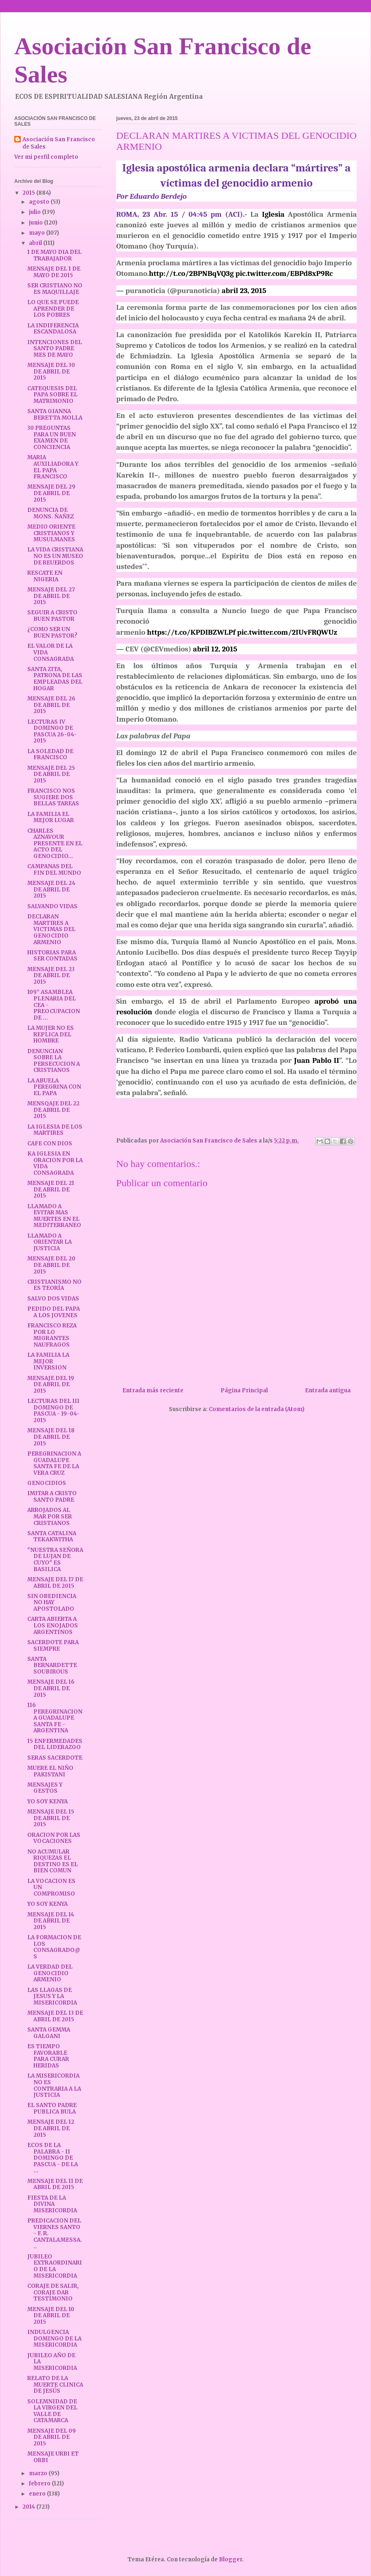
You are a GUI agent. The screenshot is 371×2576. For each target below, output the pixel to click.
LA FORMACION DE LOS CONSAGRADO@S (54, 1947)
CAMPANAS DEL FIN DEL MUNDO (54, 869)
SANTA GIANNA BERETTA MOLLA (54, 414)
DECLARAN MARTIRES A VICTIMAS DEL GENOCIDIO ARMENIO (51, 929)
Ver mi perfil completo (46, 156)
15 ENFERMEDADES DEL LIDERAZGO (54, 1744)
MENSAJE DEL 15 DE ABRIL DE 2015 (50, 1818)
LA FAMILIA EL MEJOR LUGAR (50, 817)
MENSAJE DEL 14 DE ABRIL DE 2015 (50, 1921)
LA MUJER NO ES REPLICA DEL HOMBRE (50, 1034)
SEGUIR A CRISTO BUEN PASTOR (52, 615)
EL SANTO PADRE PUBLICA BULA (52, 2108)
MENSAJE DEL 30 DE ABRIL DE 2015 (51, 371)
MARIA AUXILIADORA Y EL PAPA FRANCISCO (52, 467)
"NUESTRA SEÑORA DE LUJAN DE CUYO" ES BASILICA (55, 1560)
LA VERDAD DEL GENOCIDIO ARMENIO (50, 1973)
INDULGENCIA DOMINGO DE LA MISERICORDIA (54, 2338)
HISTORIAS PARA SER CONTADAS (52, 955)
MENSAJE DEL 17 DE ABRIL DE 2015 (55, 1582)
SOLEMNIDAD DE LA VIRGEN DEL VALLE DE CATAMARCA (52, 2411)
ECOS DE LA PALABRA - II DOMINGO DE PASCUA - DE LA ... (52, 2158)
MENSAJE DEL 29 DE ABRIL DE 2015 (51, 493)
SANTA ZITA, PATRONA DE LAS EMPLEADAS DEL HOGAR (54, 679)
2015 (29, 192)
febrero (40, 2483)
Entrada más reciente (152, 1390)
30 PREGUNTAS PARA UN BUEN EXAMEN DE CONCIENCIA (51, 438)
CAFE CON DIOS (49, 1143)
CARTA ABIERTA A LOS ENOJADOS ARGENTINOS (52, 1625)
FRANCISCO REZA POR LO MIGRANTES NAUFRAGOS (52, 1335)
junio (36, 222)
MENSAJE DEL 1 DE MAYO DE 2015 (53, 272)
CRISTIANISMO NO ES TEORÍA (54, 1285)
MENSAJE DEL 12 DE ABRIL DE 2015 (50, 2128)
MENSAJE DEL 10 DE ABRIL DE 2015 (50, 2315)
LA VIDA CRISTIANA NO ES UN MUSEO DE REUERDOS (55, 556)
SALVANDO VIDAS (52, 906)
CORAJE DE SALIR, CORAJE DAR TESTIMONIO (53, 2292)
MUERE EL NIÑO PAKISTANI (50, 1771)
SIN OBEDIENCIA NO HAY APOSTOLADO (51, 1602)
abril (36, 243)
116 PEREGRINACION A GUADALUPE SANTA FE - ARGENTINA (54, 1718)
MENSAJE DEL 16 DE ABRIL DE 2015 (51, 1688)
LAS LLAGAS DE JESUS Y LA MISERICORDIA (52, 1996)
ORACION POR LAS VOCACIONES (53, 1838)
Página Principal (244, 1390)
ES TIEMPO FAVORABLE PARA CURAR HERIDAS (48, 2056)
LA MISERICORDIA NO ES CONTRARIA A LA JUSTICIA (54, 2085)
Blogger (230, 2559)
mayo (37, 232)
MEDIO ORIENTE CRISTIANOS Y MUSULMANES (51, 533)
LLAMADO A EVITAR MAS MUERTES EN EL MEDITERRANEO (54, 1216)
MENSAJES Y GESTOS (44, 1788)
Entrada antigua (328, 1390)
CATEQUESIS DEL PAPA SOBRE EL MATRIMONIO (52, 395)
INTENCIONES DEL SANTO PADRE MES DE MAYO (54, 348)
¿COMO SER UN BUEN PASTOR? (52, 632)
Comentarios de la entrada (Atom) (257, 1409)
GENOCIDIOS (46, 1483)
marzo (39, 2473)
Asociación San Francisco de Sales (58, 143)
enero (38, 2493)
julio (35, 212)
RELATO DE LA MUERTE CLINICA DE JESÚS (55, 2384)
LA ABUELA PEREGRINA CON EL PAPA (54, 1087)
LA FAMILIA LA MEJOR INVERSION (48, 1361)
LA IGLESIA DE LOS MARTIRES (54, 1130)
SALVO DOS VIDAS (53, 1298)
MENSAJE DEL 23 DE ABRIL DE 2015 (51, 975)
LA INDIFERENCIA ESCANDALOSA (53, 329)
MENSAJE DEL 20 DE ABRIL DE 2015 (51, 1265)
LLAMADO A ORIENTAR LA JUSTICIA (49, 1242)
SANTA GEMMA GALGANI (48, 2033)
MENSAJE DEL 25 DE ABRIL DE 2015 (51, 774)
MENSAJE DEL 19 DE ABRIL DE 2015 (50, 1384)
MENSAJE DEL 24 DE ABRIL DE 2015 (51, 889)
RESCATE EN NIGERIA (44, 576)
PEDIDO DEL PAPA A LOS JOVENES (53, 1312)
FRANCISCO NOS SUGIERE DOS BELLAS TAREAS (53, 797)
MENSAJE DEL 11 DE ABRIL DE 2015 (55, 2184)
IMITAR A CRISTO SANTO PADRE (52, 1496)
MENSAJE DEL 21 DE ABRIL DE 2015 (50, 1189)
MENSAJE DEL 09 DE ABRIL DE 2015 (51, 2437)
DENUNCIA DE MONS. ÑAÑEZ (50, 513)
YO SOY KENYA (47, 1801)
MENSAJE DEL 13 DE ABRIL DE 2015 (55, 2016)
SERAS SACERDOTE (54, 1757)
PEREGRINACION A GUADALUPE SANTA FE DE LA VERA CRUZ (54, 1463)
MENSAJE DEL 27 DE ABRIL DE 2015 (51, 596)
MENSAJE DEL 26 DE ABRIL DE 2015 (51, 705)
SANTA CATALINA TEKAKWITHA (51, 1536)
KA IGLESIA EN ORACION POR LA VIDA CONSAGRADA (55, 1163)
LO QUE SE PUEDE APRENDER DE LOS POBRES (53, 308)
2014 (29, 2506)
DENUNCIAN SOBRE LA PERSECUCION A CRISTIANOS (53, 1061)
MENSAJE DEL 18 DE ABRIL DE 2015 (51, 1437)
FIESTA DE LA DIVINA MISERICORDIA (52, 2204)
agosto (40, 201)
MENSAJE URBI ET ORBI (53, 2457)
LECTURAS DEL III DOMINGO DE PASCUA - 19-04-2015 (53, 1411)
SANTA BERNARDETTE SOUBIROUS (52, 1665)
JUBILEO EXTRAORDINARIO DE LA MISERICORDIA (54, 2266)
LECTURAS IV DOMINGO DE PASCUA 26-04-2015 (52, 731)
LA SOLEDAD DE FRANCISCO (50, 754)
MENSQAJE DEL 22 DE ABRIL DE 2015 (53, 1110)
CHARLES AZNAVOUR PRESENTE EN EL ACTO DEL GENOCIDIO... (54, 843)
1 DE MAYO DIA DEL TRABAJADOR (54, 255)
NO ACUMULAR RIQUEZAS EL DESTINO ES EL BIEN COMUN (52, 1861)
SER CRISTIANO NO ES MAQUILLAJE (54, 289)
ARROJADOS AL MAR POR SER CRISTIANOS (49, 1516)
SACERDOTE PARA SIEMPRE (53, 1645)
